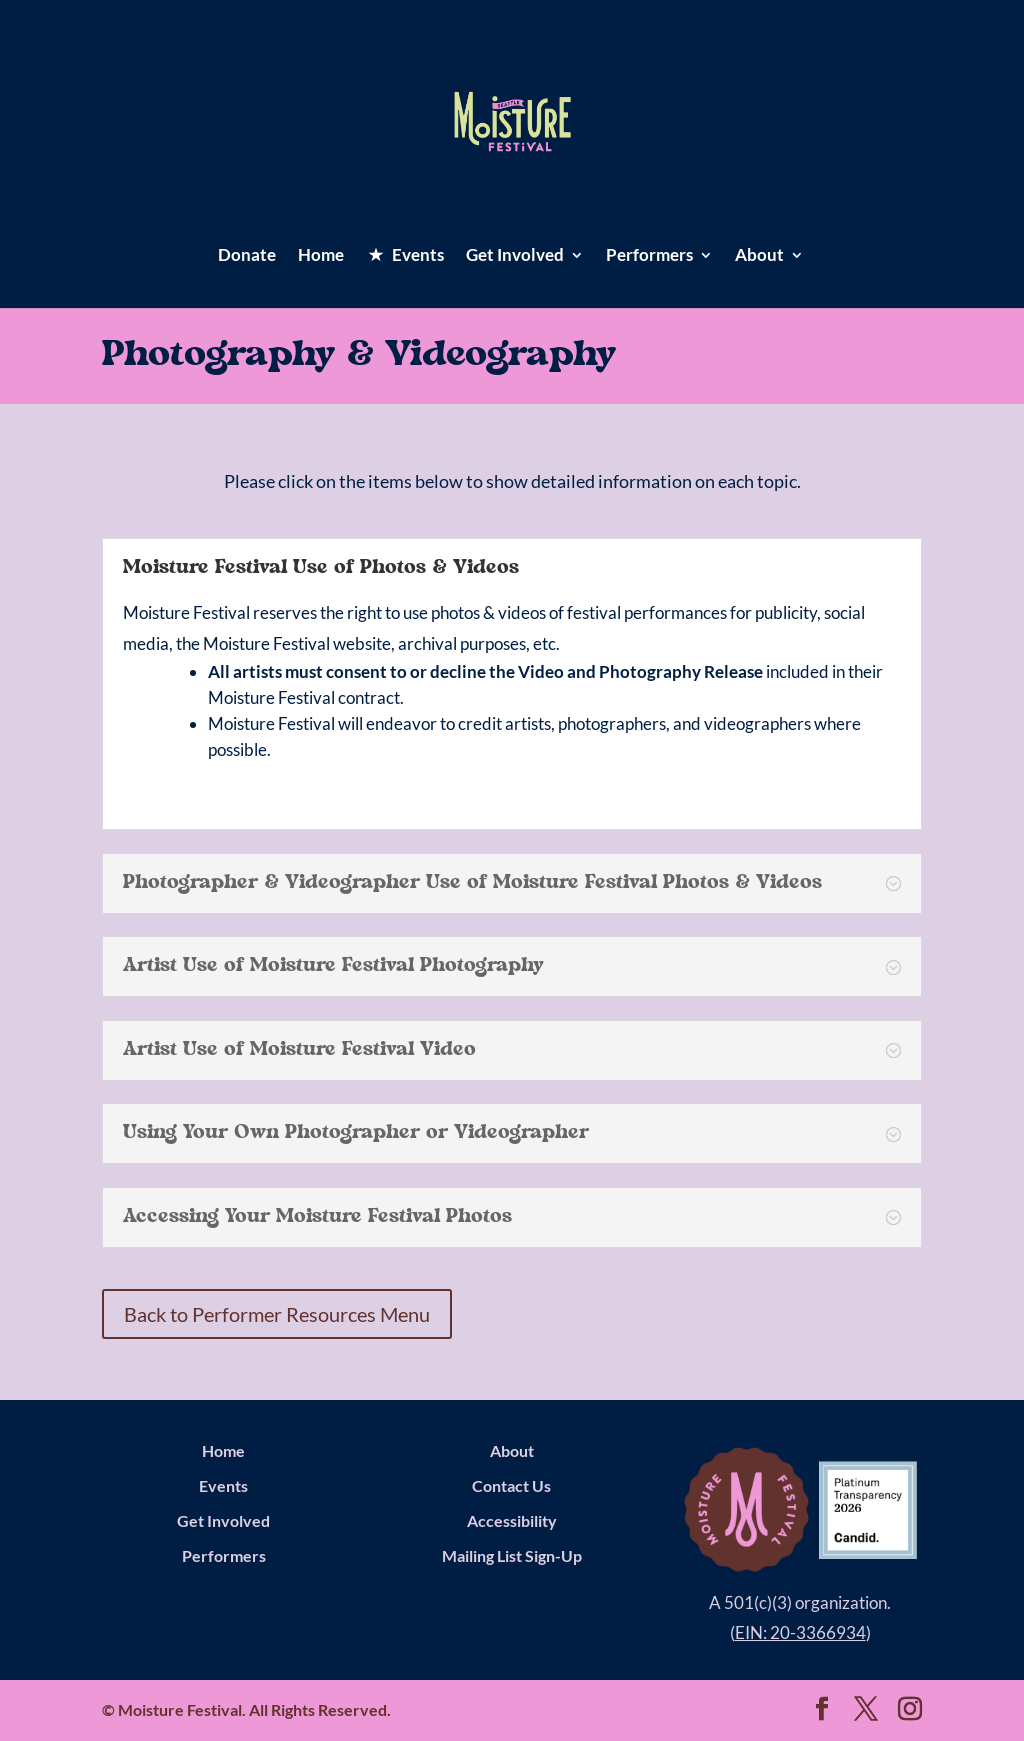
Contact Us (511, 1485)
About (759, 256)
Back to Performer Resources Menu (277, 1314)
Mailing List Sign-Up (512, 1555)
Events (223, 1485)
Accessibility (512, 1520)
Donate (247, 256)
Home (321, 256)
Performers (649, 256)
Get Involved (515, 256)
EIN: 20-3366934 (800, 1632)
